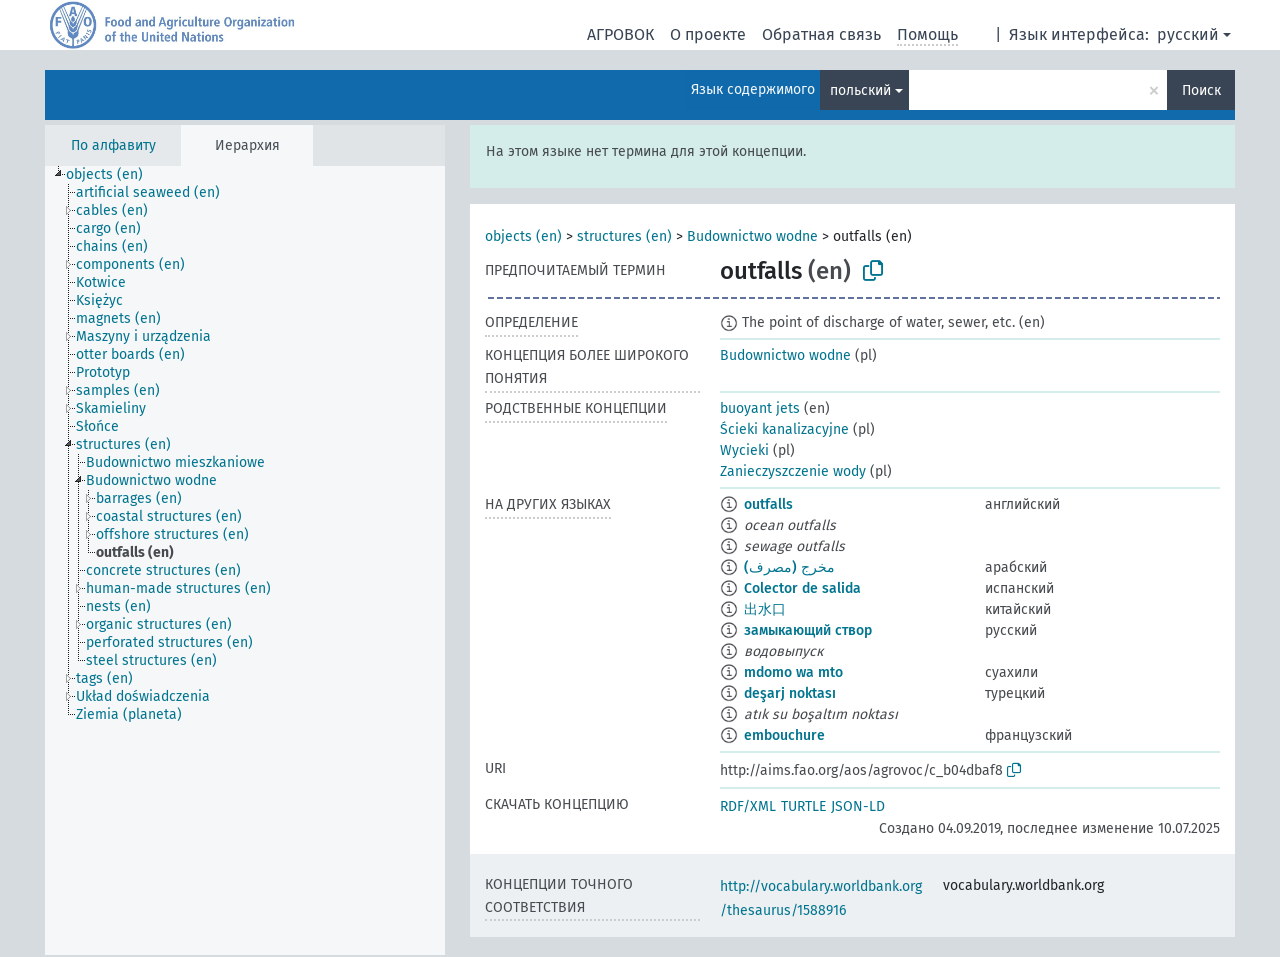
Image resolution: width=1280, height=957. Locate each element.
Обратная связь (821, 34)
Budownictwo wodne (752, 236)
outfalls (768, 504)
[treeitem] (113, 175)
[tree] (245, 560)
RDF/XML (748, 806)
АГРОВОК (620, 34)
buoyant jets (760, 408)
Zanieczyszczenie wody (793, 471)
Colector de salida (802, 588)
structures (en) (624, 236)
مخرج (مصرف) (789, 567)
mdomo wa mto (793, 672)
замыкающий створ (808, 630)
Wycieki (744, 450)
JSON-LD (858, 806)
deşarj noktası (790, 693)
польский (860, 90)
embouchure (784, 735)
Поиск (1201, 90)
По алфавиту (113, 145)
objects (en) (523, 236)
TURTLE (803, 806)
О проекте (708, 34)
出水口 (765, 609)
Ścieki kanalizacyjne (784, 429)
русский (1188, 34)
